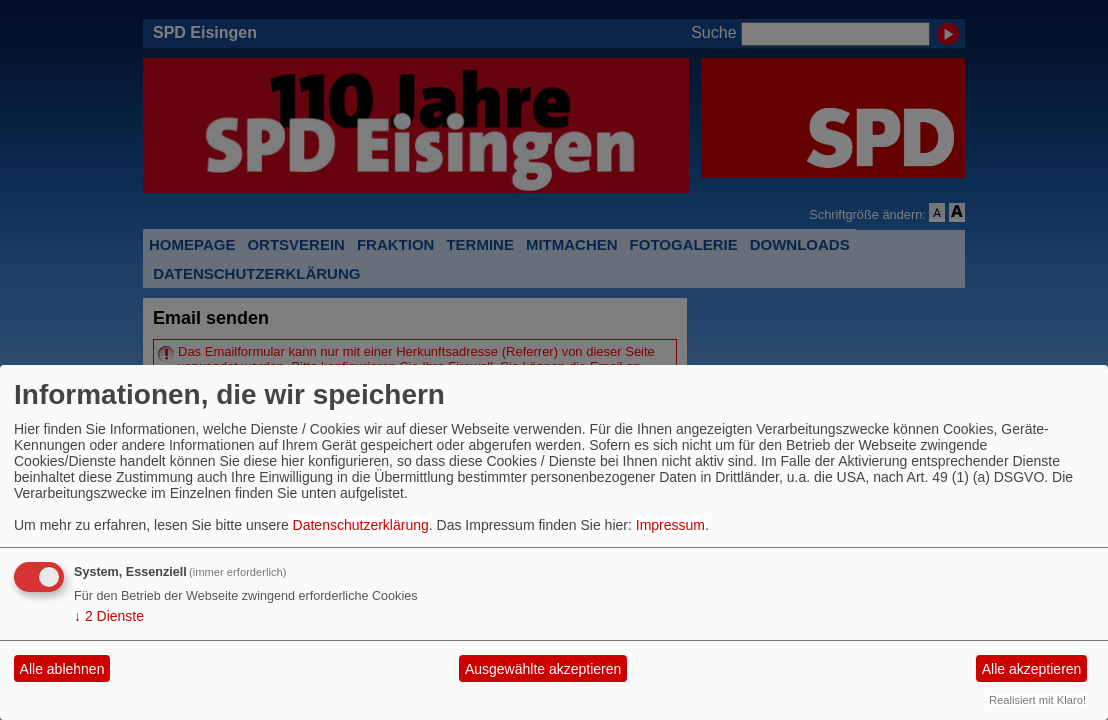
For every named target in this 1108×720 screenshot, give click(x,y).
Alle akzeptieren (1032, 669)
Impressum (670, 525)
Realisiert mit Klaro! (1037, 700)
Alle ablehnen (62, 669)
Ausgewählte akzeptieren (543, 669)
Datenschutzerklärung (361, 525)
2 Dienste (109, 616)
